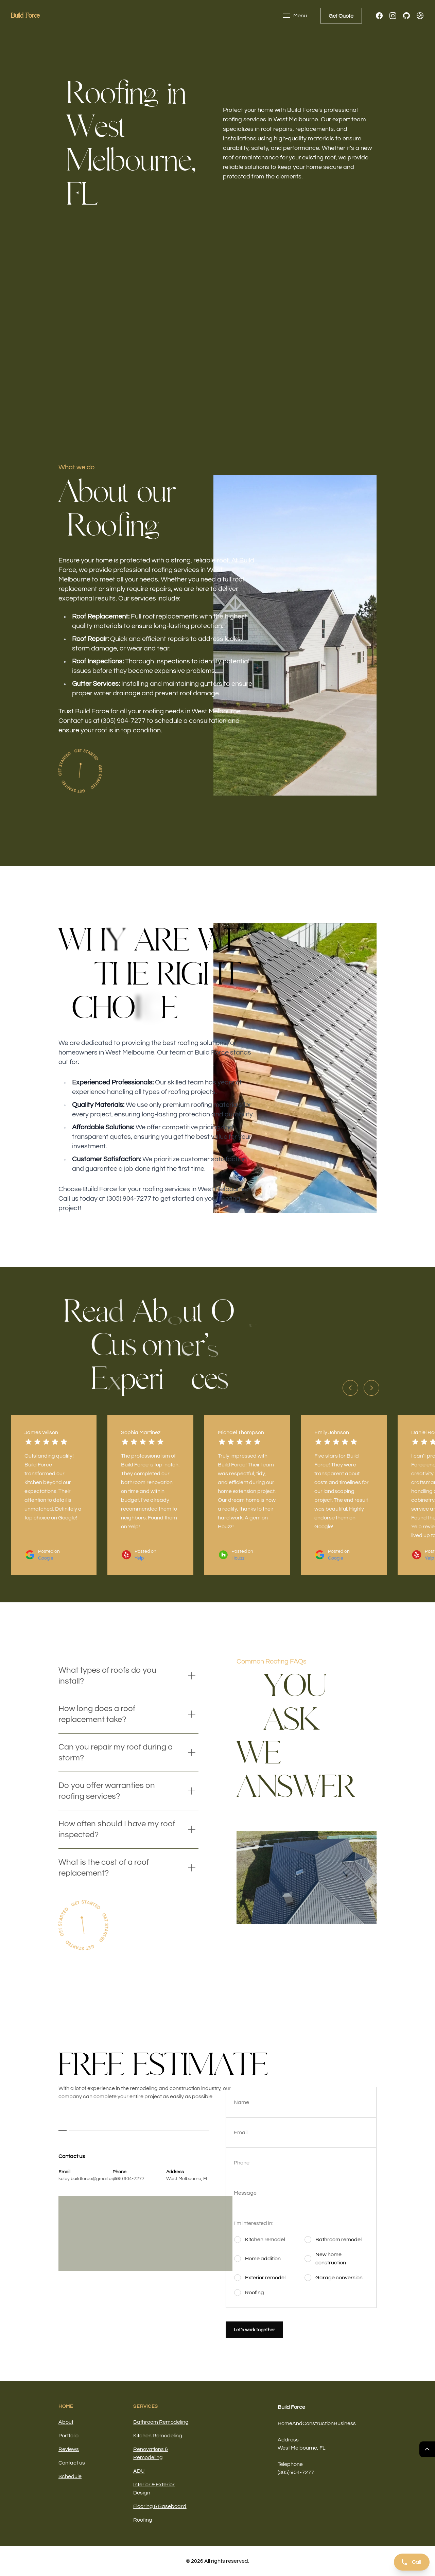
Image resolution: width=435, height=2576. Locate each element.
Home (65, 2406)
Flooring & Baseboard (159, 2506)
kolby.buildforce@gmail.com (88, 2178)
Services (145, 2406)
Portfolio (68, 2435)
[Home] (25, 15)
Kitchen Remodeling (157, 2435)
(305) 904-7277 (128, 2178)
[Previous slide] (350, 1388)
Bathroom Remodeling (161, 2422)
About (65, 2422)
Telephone (290, 2464)
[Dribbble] (420, 16)
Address (288, 2439)
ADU (138, 2471)
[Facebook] (379, 16)
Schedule (70, 2476)
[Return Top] (427, 2449)
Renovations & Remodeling (150, 2453)
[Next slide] (371, 1388)
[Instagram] (393, 16)
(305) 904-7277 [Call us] (296, 2472)
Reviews (68, 2449)
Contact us (71, 2463)
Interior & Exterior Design (154, 2488)
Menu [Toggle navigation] (294, 16)
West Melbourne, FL (187, 2178)
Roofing (142, 2520)
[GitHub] (406, 16)
